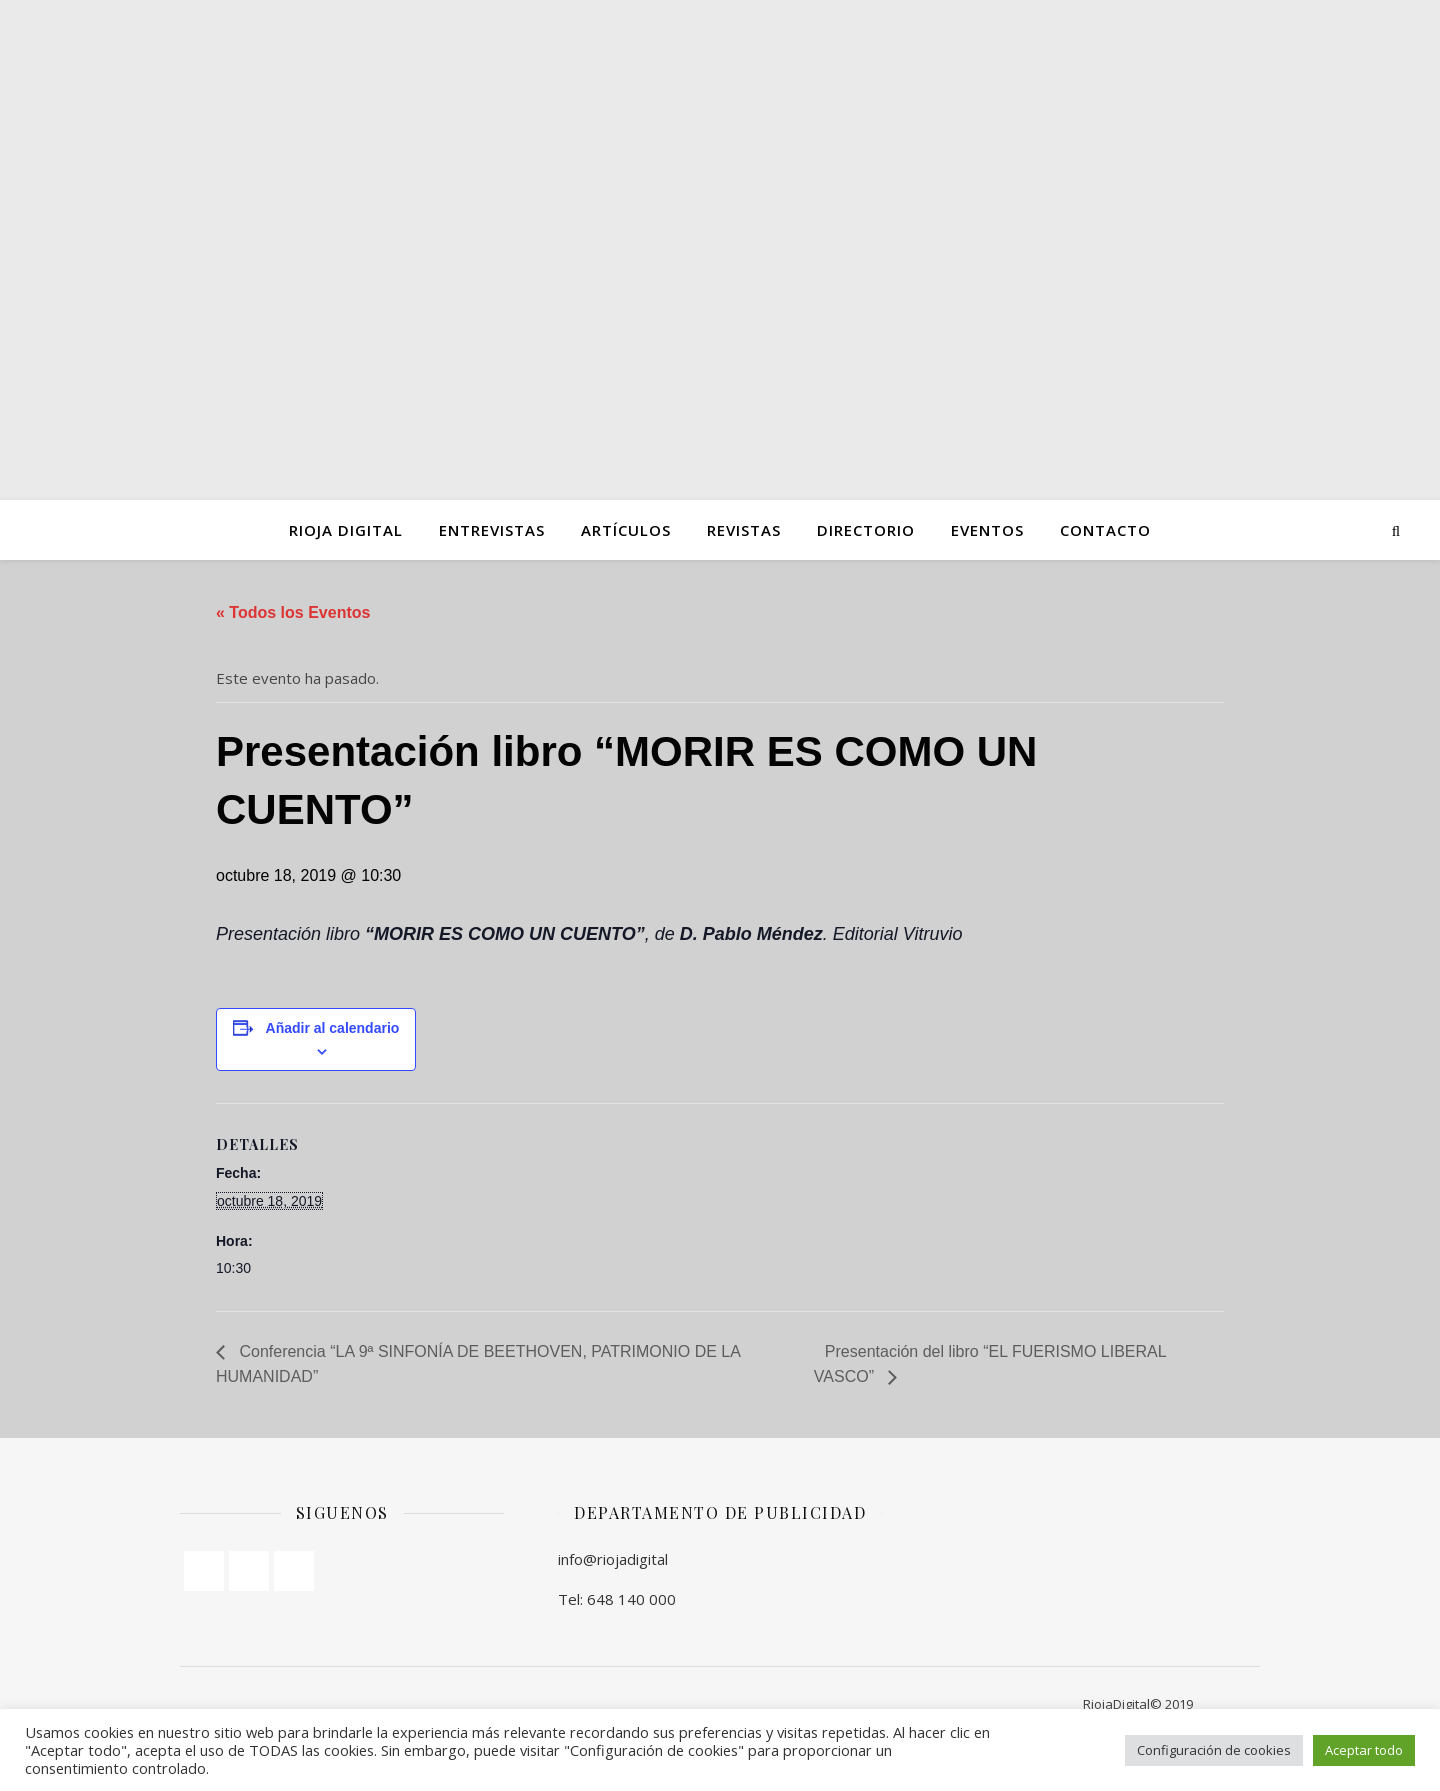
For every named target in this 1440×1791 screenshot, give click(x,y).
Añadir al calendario (333, 1028)
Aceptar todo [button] (1364, 1750)
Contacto (1105, 530)
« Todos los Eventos (293, 612)
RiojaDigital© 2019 (1138, 1704)
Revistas (744, 530)
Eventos (987, 530)
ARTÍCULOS (626, 530)
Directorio (866, 530)
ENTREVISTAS (492, 530)
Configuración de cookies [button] (1214, 1750)
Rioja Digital (346, 530)
